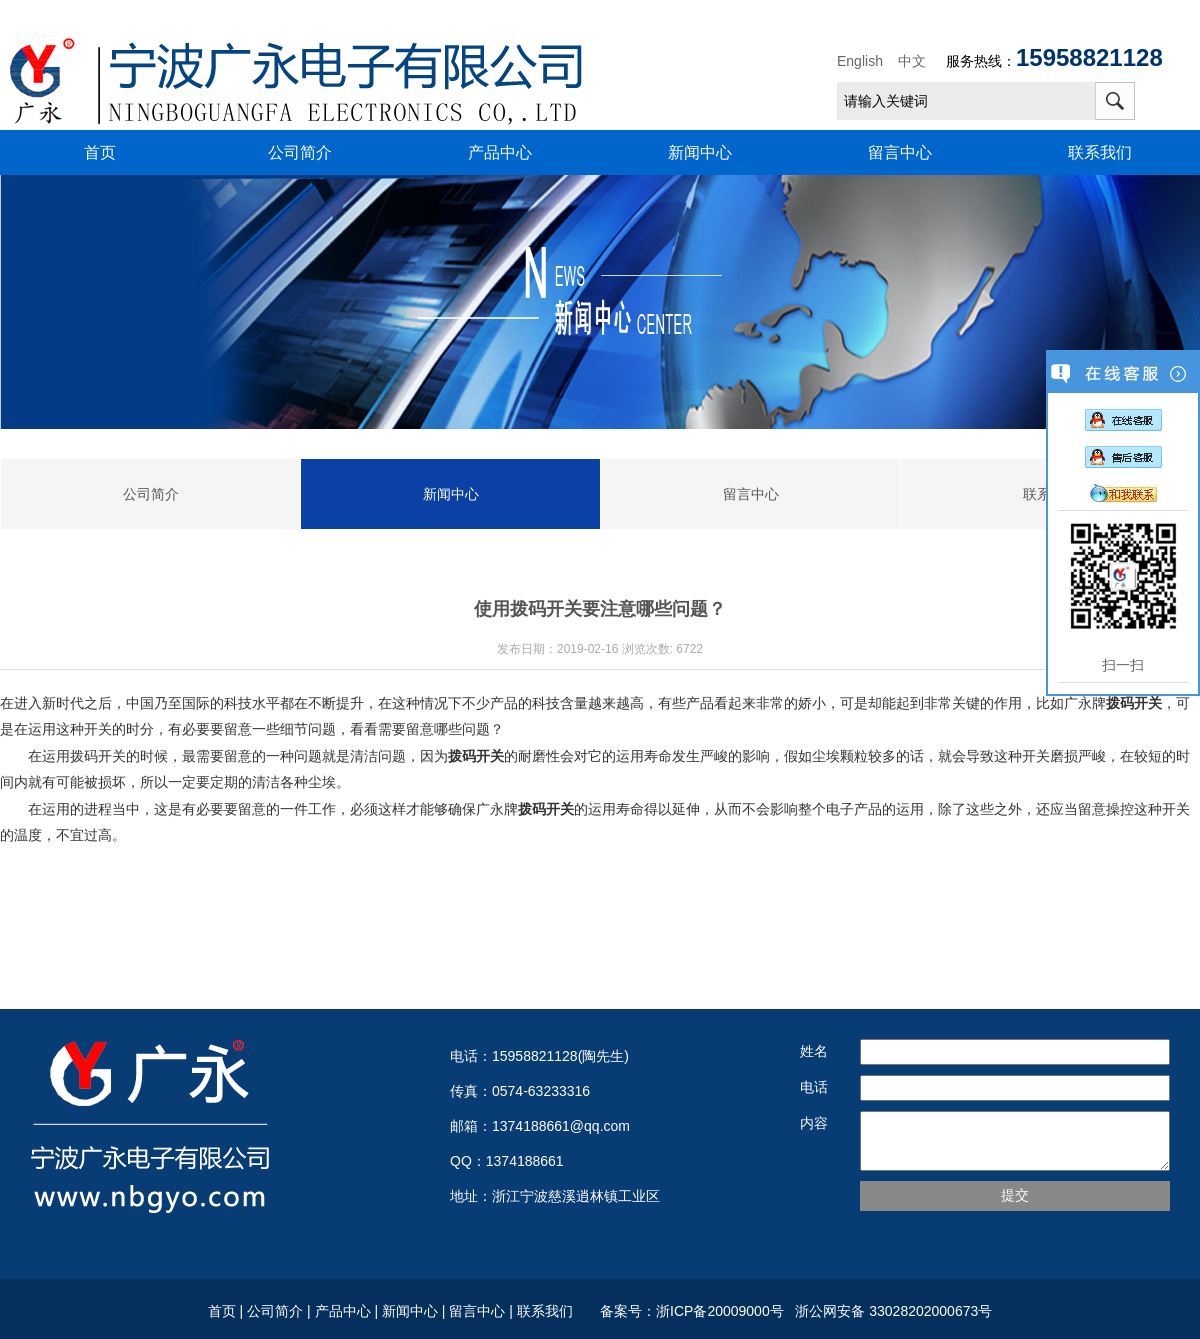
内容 (814, 1123)
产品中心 (500, 152)
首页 (100, 152)
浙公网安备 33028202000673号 (891, 1311)
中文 (912, 61)
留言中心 (900, 152)
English (860, 61)
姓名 (814, 1051)
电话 (814, 1087)
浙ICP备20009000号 (723, 1311)
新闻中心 (700, 152)
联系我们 (1100, 152)
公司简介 (300, 152)
